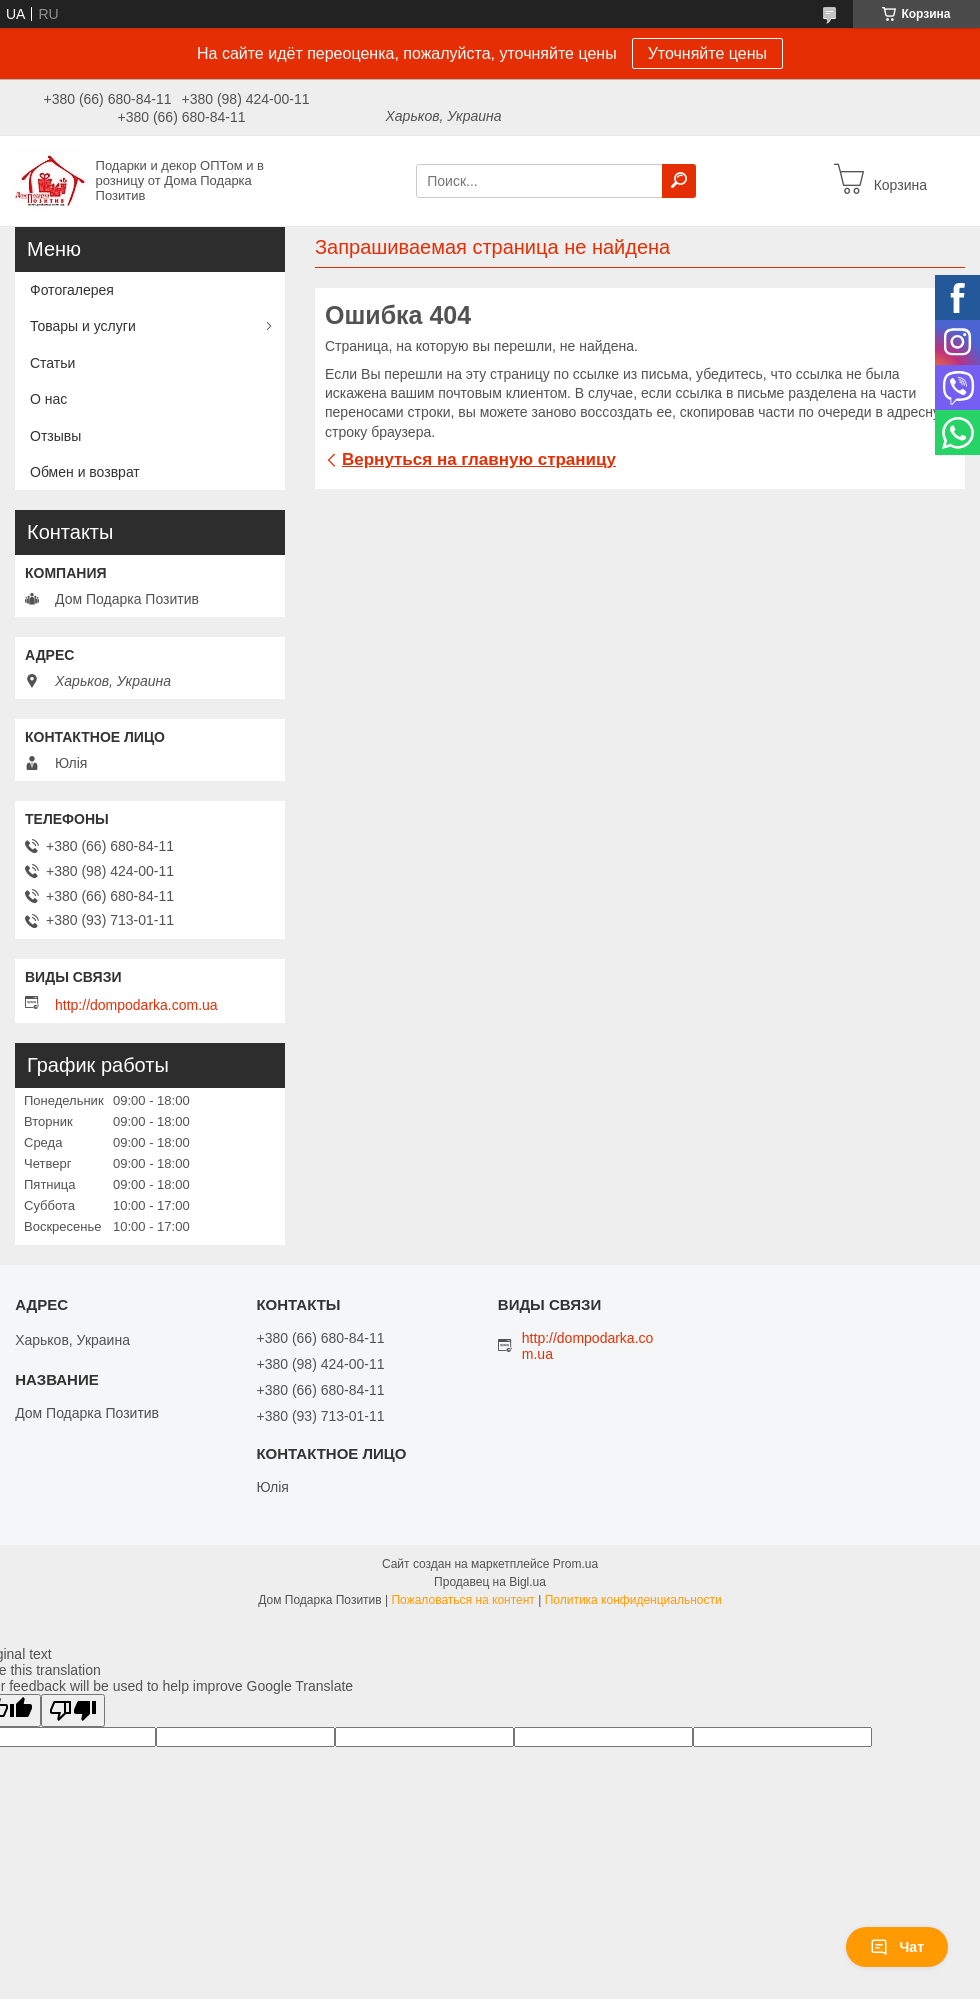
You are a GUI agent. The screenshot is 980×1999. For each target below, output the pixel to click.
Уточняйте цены (707, 53)
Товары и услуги (83, 326)
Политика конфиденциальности (633, 1600)
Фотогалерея (72, 290)
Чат (897, 1947)
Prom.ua (575, 1564)
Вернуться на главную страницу (479, 459)
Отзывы (55, 436)
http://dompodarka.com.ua (136, 1005)
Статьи (52, 363)
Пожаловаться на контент (462, 1600)
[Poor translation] (73, 1710)
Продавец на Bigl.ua (490, 1582)
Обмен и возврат (85, 472)
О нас (48, 399)
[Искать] (679, 181)
